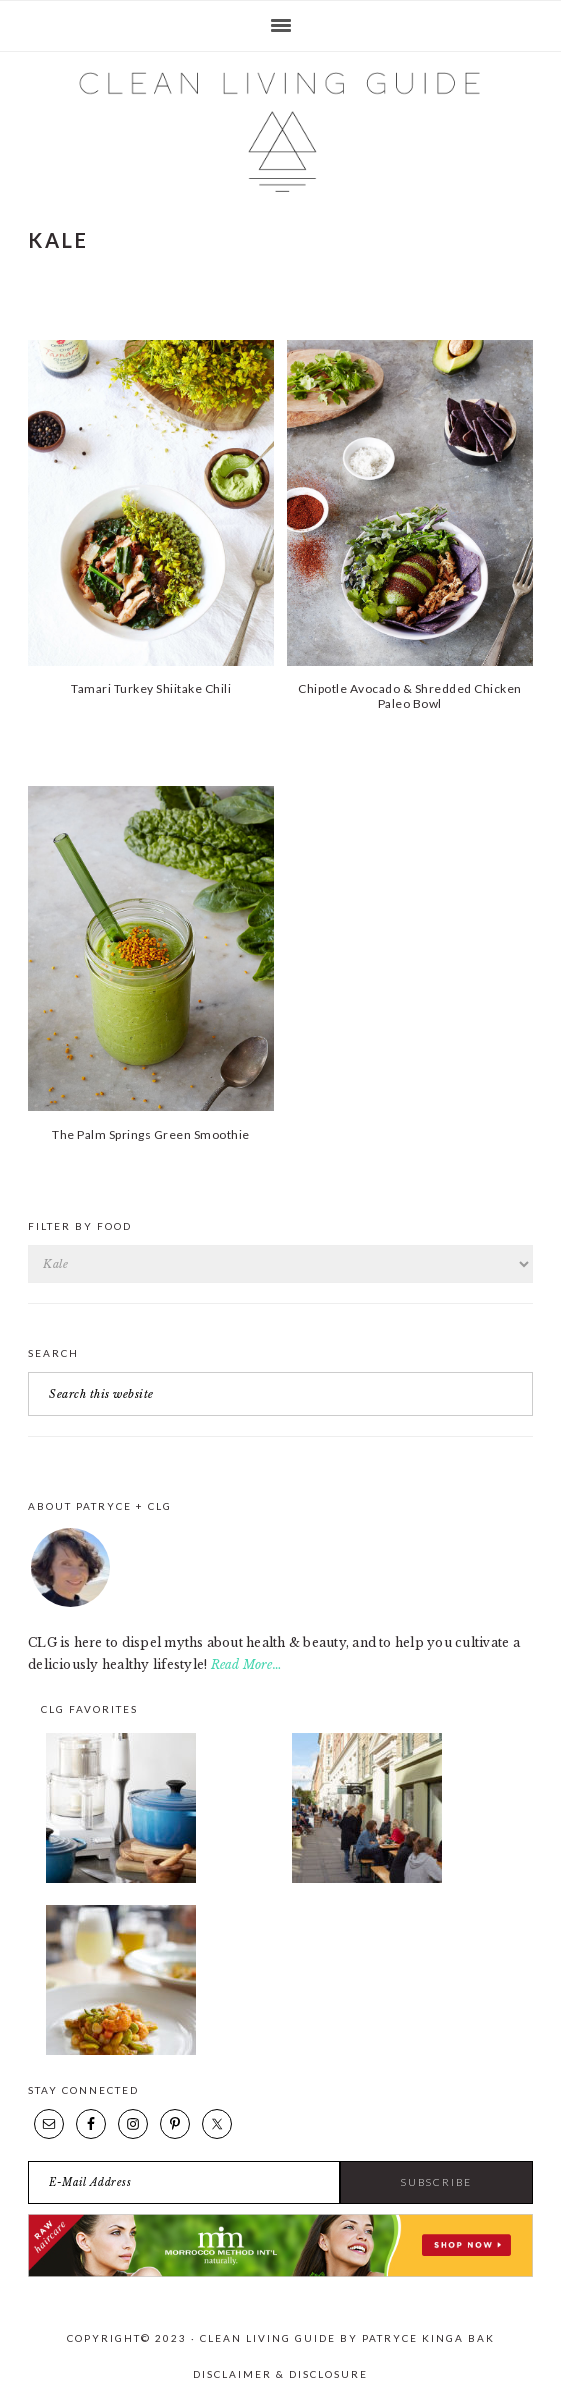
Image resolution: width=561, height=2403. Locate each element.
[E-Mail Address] (184, 2182)
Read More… (246, 1664)
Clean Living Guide (280, 132)
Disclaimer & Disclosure (280, 2374)
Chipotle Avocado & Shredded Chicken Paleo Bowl (410, 695)
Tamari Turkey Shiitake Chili (151, 688)
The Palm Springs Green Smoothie (151, 1134)
